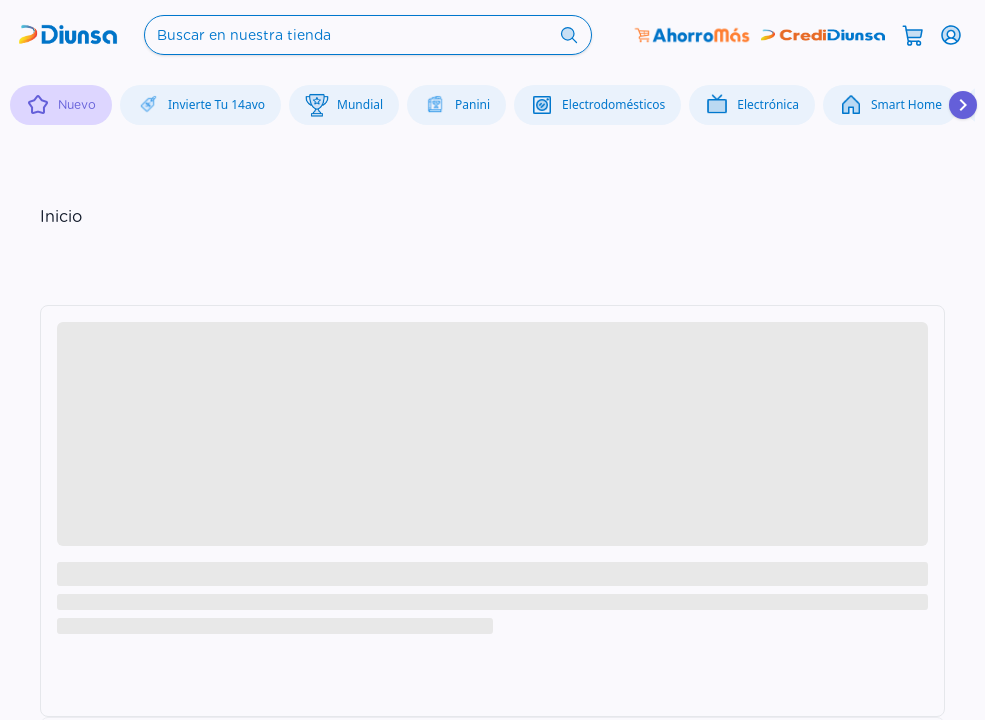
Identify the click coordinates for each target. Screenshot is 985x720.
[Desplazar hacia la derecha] (963, 105)
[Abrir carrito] (913, 34)
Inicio (61, 216)
